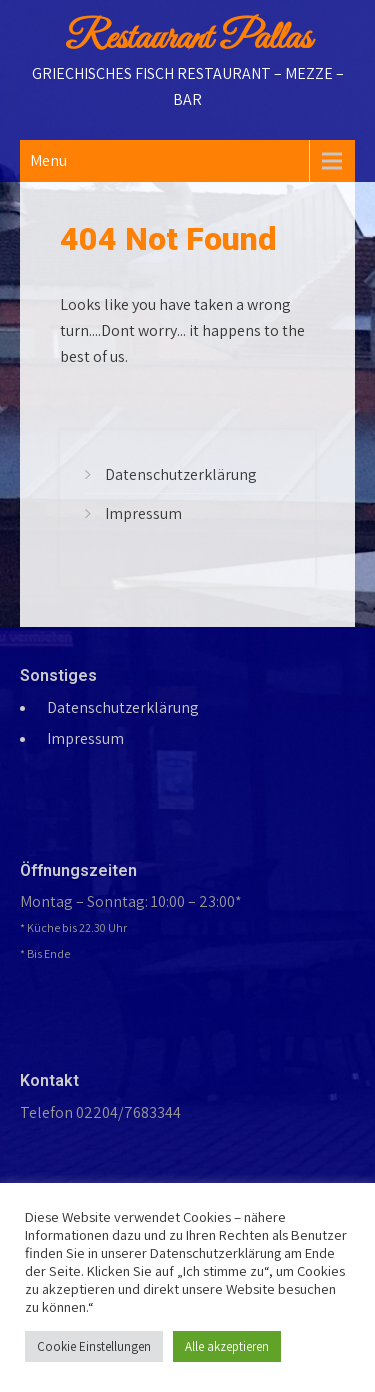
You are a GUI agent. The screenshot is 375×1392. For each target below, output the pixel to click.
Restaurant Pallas (188, 39)
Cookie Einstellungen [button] (94, 1346)
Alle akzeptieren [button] (227, 1346)
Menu (48, 160)
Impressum (143, 513)
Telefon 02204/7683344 (100, 1112)
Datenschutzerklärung (181, 474)
